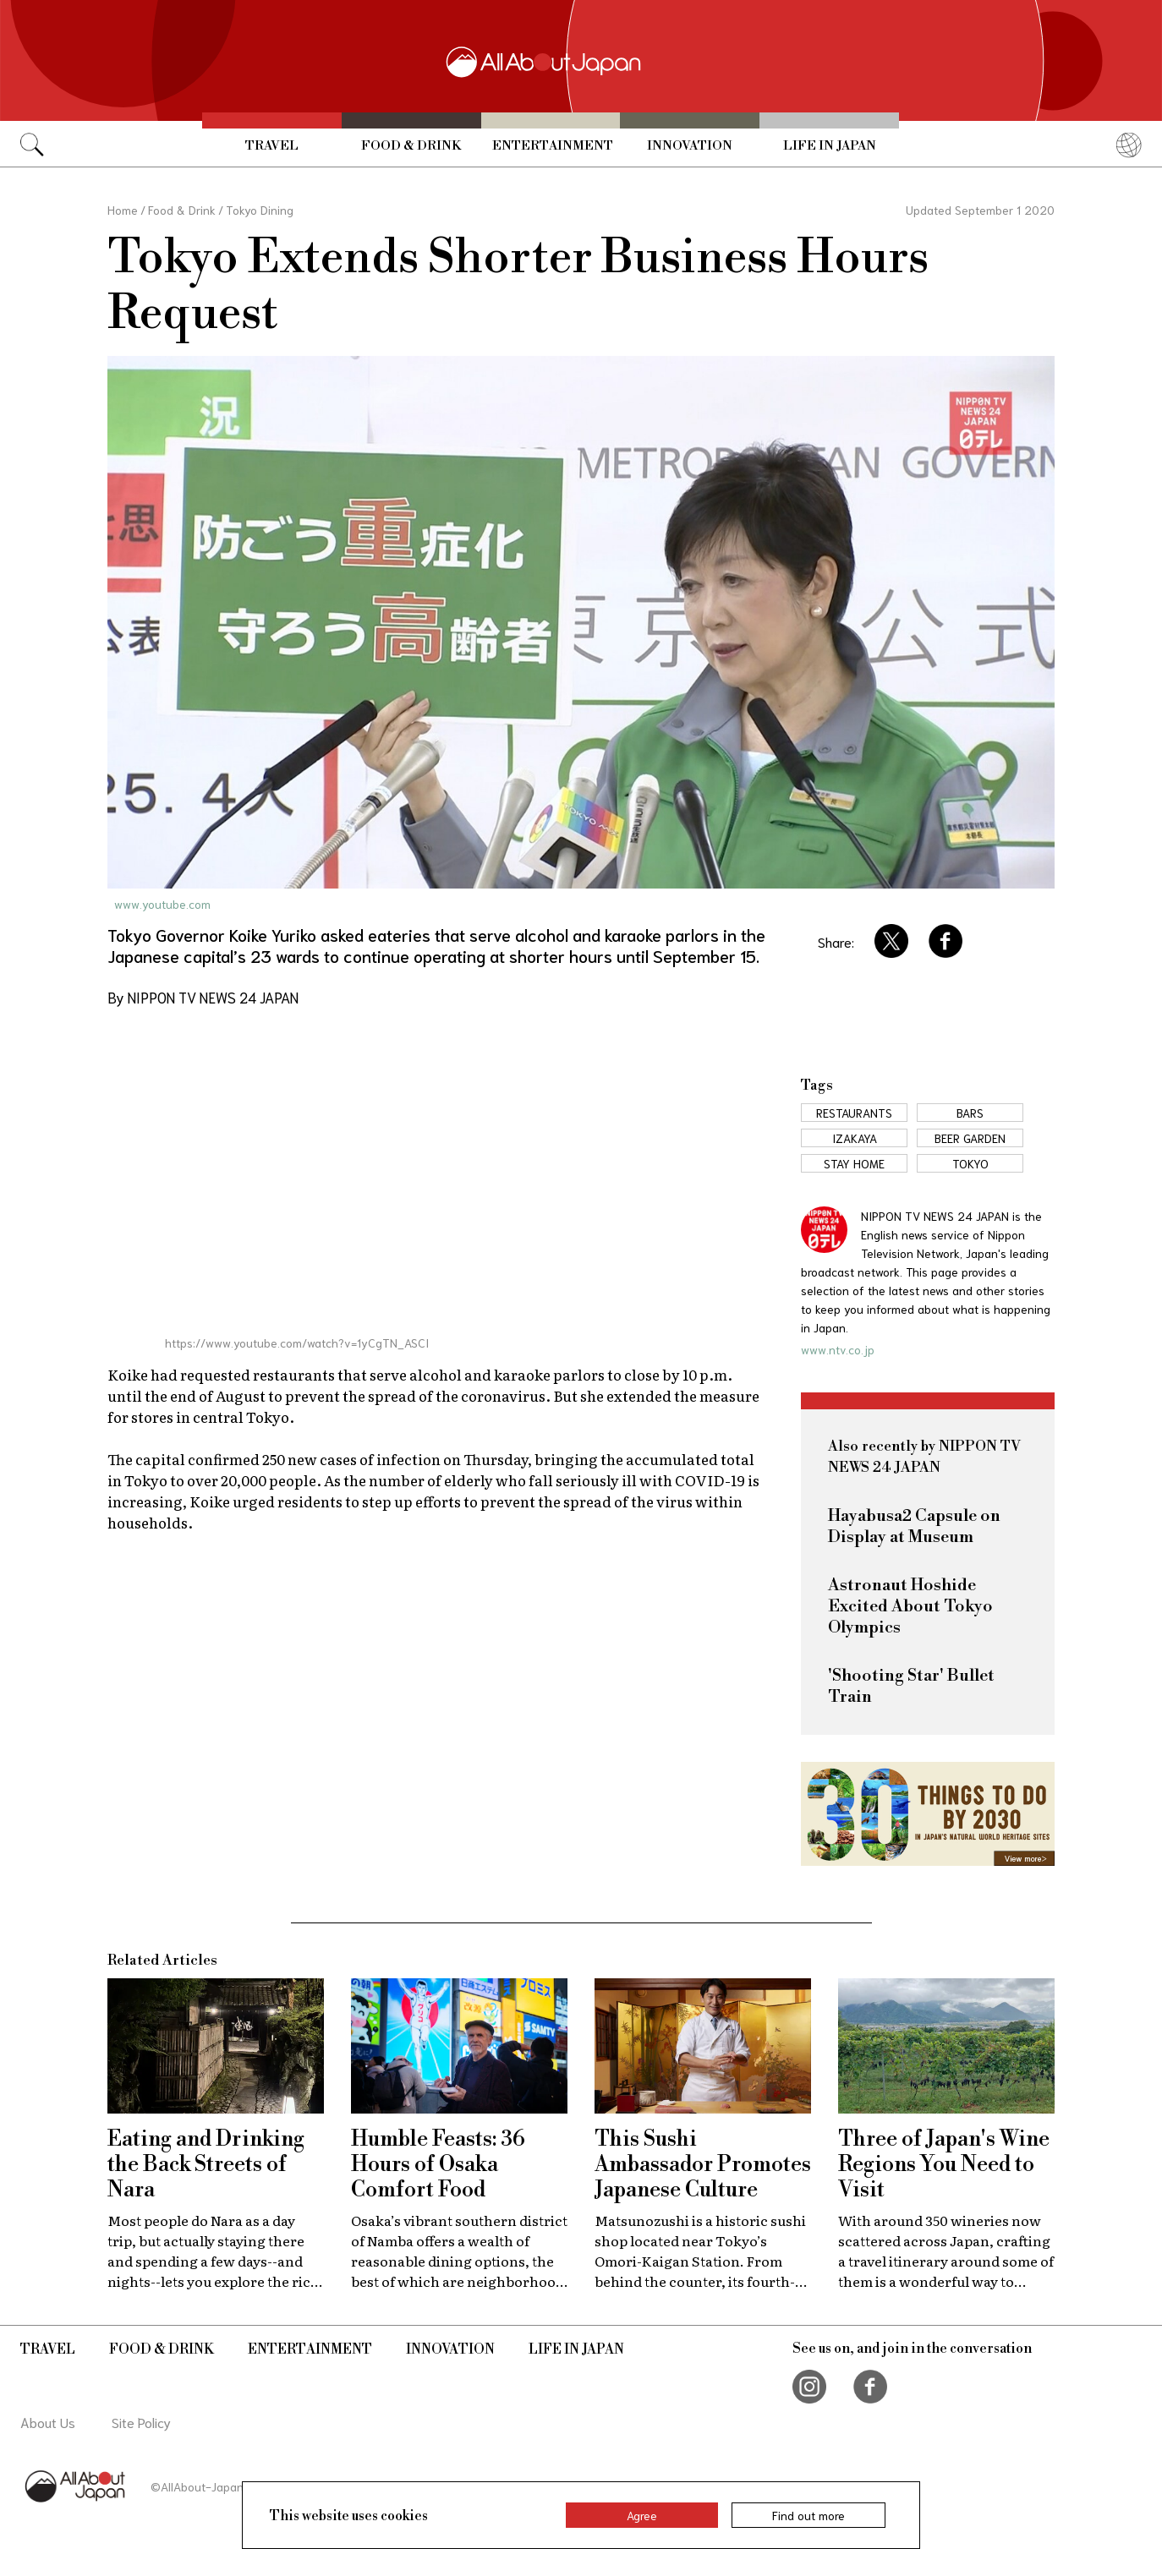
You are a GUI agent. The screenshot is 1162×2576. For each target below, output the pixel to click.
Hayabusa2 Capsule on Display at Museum (914, 1527)
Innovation (689, 146)
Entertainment (552, 146)
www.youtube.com (162, 903)
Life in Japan (829, 146)
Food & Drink (411, 146)
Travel (272, 146)
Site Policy (141, 2422)
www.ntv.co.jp (837, 1349)
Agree (642, 2515)
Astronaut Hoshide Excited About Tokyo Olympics (910, 1606)
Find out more (808, 2515)
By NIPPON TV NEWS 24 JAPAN (203, 996)
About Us (47, 2422)
